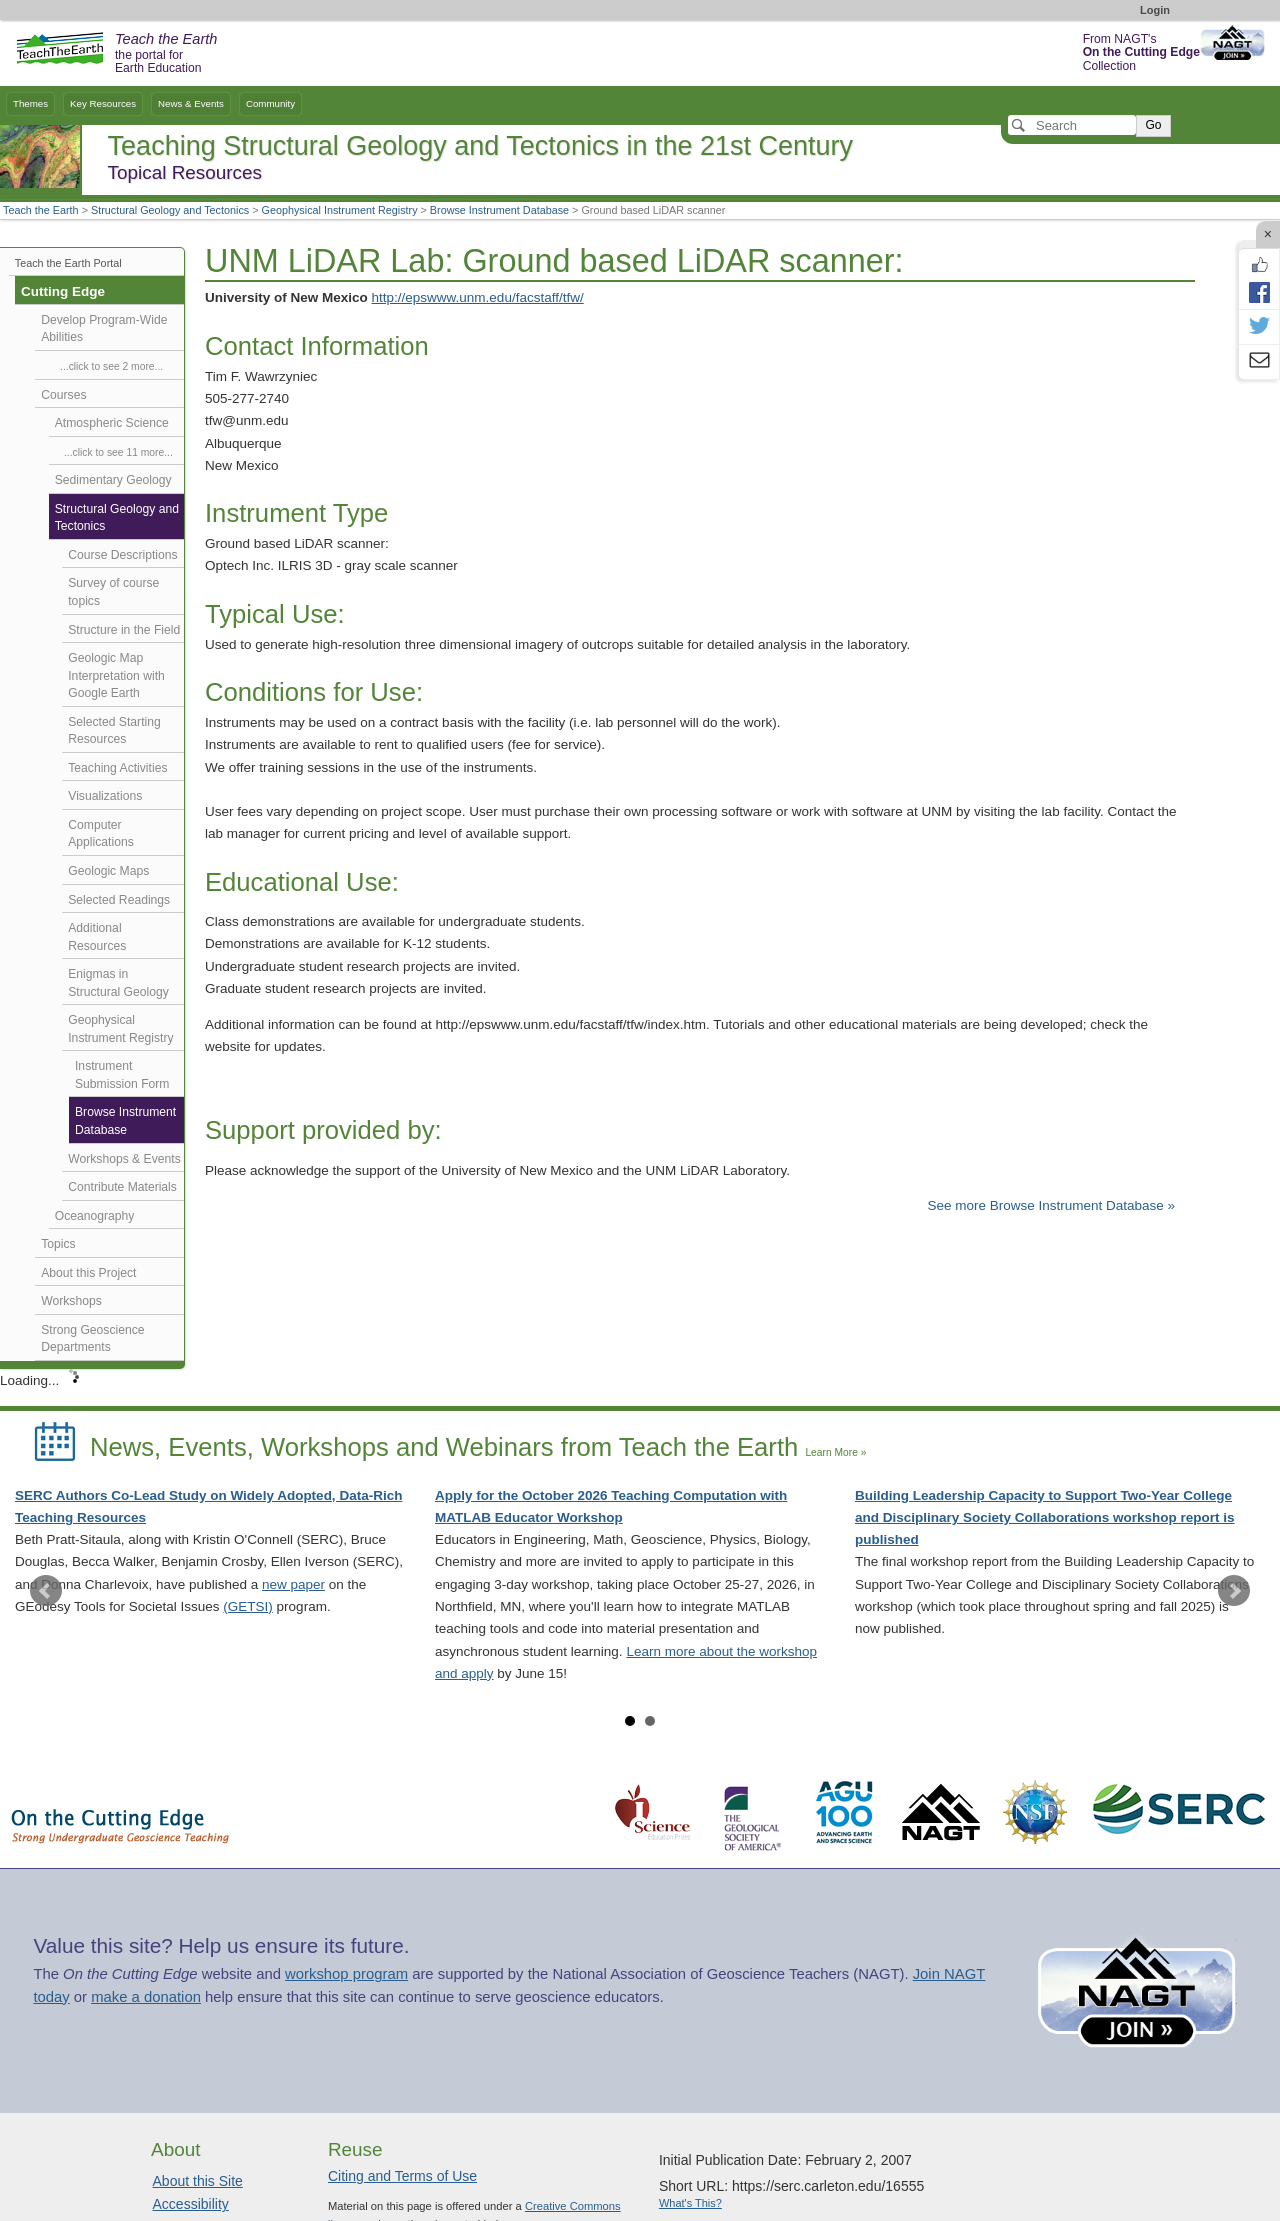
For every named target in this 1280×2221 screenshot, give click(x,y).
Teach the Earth (41, 210)
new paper (293, 1584)
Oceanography (95, 1216)
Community (270, 103)
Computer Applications (100, 834)
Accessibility (191, 2204)
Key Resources (103, 103)
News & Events (191, 103)
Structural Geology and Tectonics (170, 210)
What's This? (690, 2203)
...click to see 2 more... (111, 366)
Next (1234, 1591)
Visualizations (105, 796)
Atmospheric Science (112, 423)
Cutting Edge (63, 291)
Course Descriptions (122, 555)
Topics (58, 1244)
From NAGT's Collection (1141, 52)
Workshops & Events (124, 1159)
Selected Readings (119, 900)
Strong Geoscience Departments (92, 1339)
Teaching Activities (117, 768)
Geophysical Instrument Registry (340, 210)
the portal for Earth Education (166, 54)
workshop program (346, 1974)
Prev (46, 1591)
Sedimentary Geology (113, 480)
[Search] (1072, 125)
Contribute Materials (122, 1187)
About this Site (198, 2181)
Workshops (71, 1301)
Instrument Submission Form (122, 1075)
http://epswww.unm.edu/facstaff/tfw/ (478, 297)
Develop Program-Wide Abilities (104, 329)
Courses (63, 395)
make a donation (146, 1997)
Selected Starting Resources (114, 731)
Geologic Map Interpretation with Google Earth (116, 675)
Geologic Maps (108, 871)
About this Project (88, 1273)
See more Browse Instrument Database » (1051, 1205)
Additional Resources (97, 937)
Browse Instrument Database (499, 210)
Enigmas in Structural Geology (118, 983)
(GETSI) (248, 1606)
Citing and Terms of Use (402, 2176)
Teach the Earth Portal (68, 263)
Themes (30, 103)
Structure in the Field (124, 630)
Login (1155, 10)
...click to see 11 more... (118, 452)
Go (1153, 125)
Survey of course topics (113, 592)
